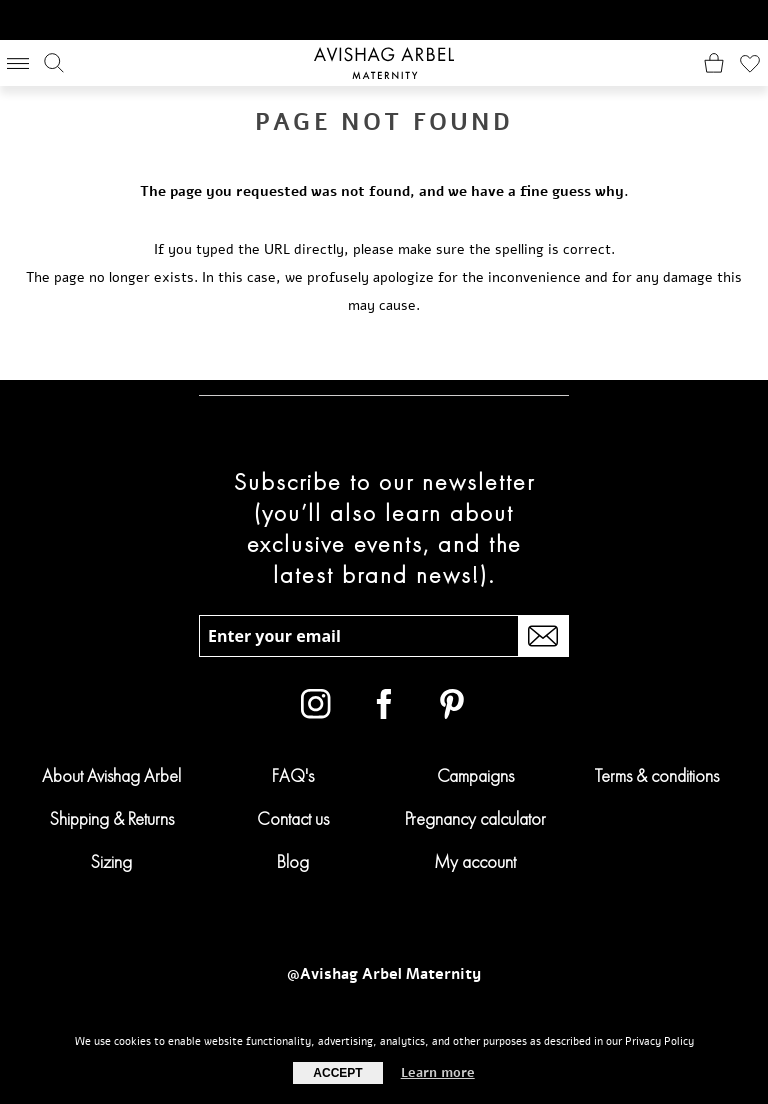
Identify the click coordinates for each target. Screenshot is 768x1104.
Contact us (293, 818)
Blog (293, 861)
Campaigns (475, 775)
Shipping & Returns (111, 818)
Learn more (438, 1073)
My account (475, 861)
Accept (337, 1073)
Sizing (111, 861)
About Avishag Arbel (111, 775)
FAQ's (293, 775)
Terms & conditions (657, 775)
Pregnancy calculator (475, 818)
